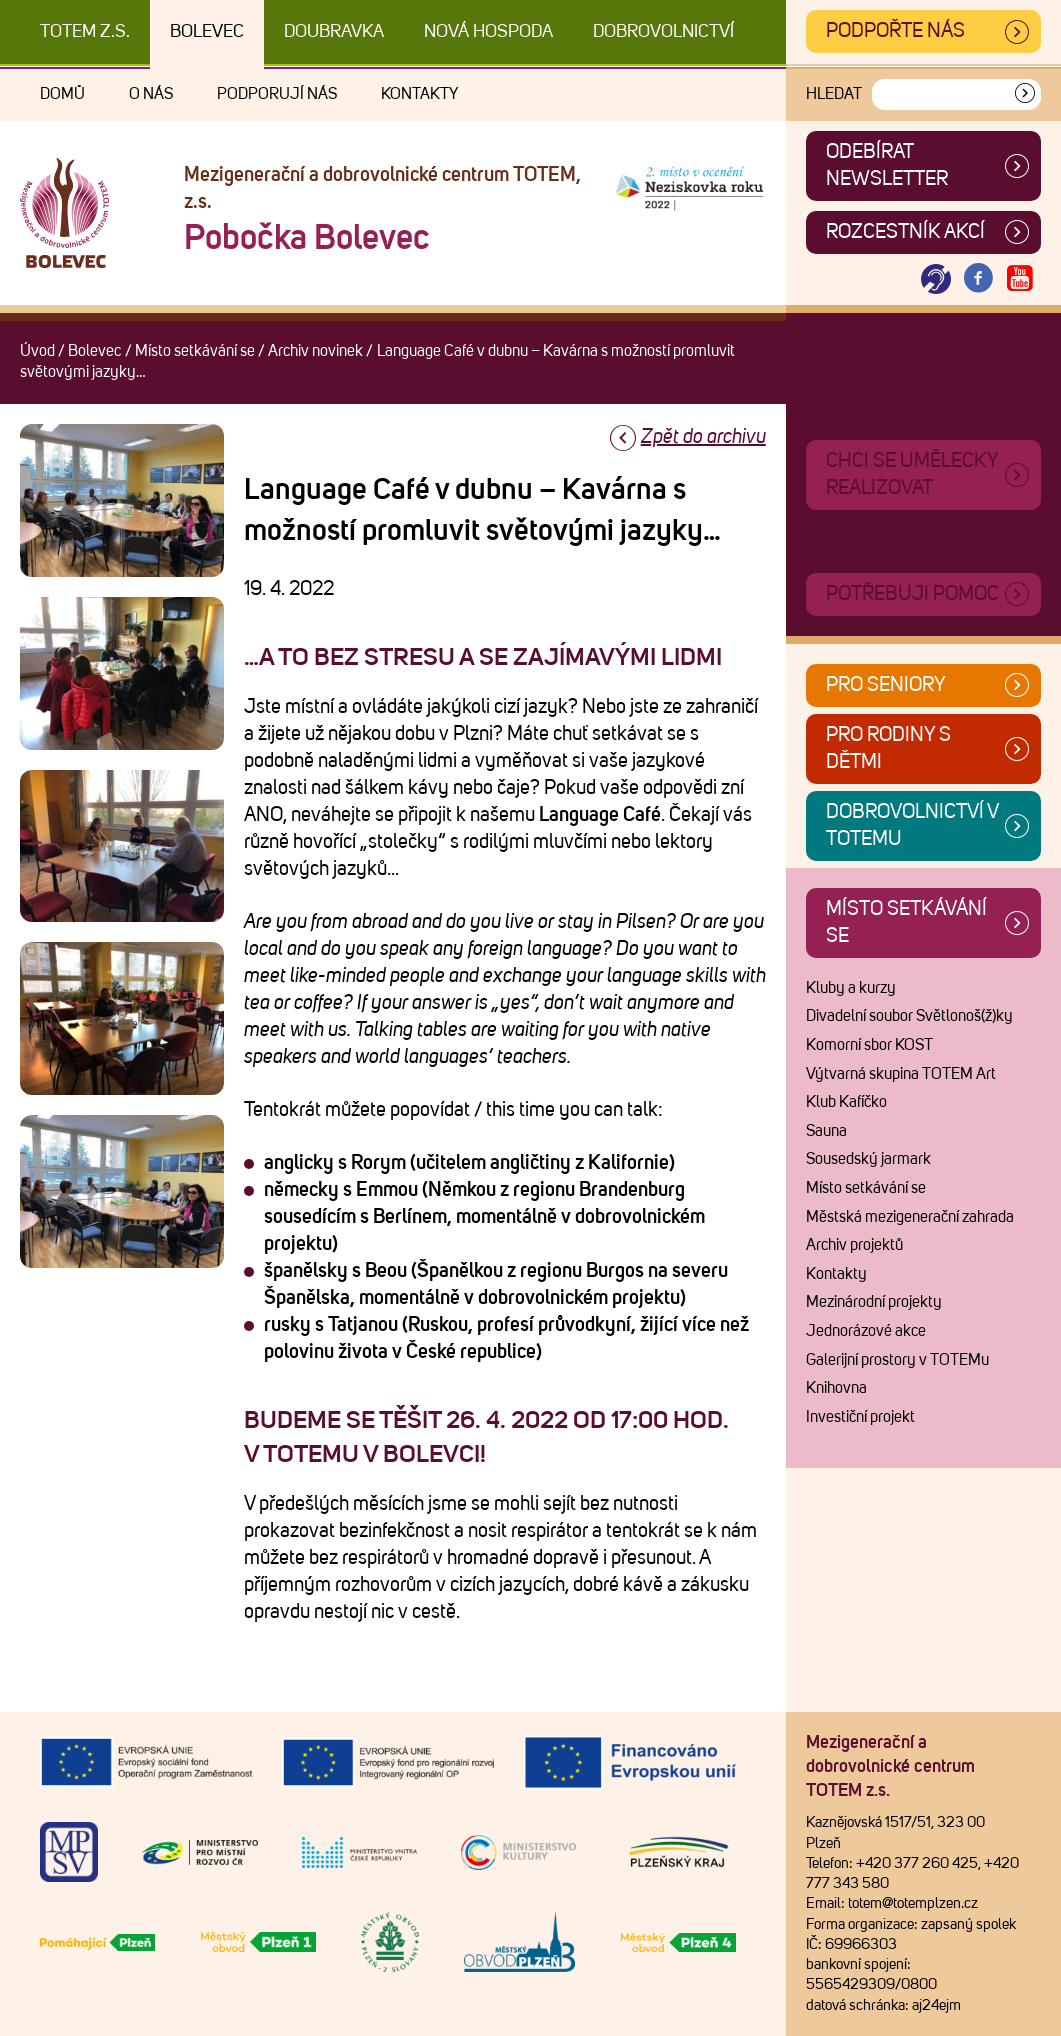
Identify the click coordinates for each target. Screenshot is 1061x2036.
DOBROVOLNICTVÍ (663, 32)
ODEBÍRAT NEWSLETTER (887, 165)
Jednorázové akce (866, 1331)
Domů (62, 94)
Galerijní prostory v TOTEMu (897, 1360)
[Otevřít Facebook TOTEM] (978, 279)
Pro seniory (886, 685)
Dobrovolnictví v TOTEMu (912, 825)
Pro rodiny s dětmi (888, 748)
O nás (151, 94)
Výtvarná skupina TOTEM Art (901, 1074)
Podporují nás (277, 94)
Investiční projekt (860, 1417)
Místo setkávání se (195, 351)
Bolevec (207, 32)
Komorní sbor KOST (869, 1045)
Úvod (37, 351)
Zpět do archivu (703, 437)
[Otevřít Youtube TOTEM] (1020, 279)
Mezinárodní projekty (874, 1302)
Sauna (826, 1131)
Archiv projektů (854, 1245)
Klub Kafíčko (846, 1102)
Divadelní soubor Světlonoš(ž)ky (909, 1016)
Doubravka (334, 32)
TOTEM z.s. (85, 32)
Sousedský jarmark (868, 1159)
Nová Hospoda (488, 32)
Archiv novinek (315, 351)
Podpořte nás (895, 31)
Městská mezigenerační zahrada (910, 1217)
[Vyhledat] (1025, 94)
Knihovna (836, 1388)
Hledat (834, 94)
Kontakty (419, 94)
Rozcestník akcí (905, 232)
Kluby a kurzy (851, 988)
